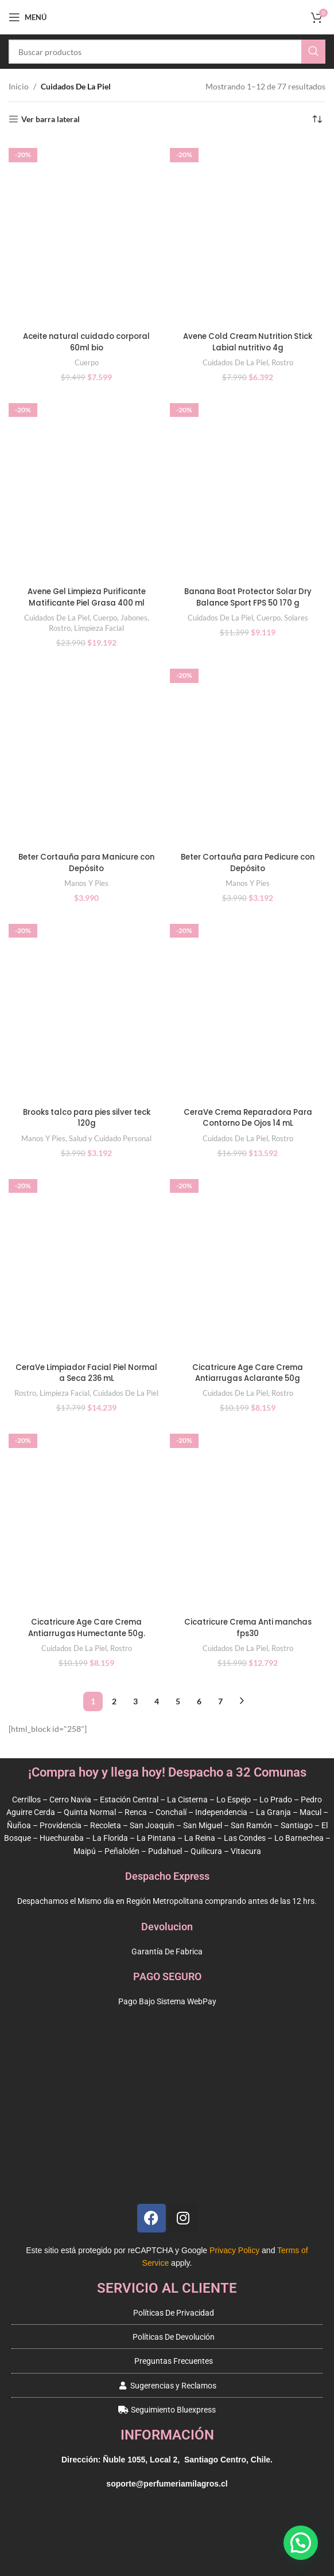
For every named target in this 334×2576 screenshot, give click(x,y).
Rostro (282, 362)
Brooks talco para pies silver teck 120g (86, 1117)
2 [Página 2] (114, 1701)
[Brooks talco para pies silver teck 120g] (86, 1008)
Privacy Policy (234, 2250)
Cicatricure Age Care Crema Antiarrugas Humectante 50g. (86, 1627)
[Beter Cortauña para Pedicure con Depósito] (247, 753)
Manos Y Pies (86, 883)
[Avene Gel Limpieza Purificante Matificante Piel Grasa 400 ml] (86, 488)
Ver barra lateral (50, 119)
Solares (296, 617)
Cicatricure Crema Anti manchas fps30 (248, 1627)
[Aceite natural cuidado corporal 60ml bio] (86, 232)
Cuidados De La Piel (235, 362)
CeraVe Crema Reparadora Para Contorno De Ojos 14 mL (247, 1117)
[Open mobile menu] (27, 17)
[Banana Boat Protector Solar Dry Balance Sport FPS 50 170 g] (247, 488)
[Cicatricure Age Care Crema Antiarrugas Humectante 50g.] (86, 1518)
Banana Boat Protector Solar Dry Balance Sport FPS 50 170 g (248, 597)
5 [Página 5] (178, 1701)
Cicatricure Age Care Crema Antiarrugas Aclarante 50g (248, 1372)
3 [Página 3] (135, 1701)
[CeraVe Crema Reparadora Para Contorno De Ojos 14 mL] (247, 1008)
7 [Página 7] (220, 1701)
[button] (300, 2543)
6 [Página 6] (199, 1701)
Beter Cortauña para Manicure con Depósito (86, 862)
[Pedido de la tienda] (316, 119)
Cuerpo (87, 362)
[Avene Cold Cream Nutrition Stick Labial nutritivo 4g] (247, 232)
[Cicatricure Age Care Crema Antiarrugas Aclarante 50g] (247, 1263)
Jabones (134, 617)
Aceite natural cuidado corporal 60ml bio (86, 341)
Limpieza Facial (99, 628)
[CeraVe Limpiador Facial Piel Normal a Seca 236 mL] (86, 1263)
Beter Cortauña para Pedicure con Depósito (247, 862)
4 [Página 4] (156, 1701)
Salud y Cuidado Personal (110, 1138)
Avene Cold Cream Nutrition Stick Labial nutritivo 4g (247, 341)
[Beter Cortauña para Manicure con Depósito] (86, 753)
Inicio (19, 86)
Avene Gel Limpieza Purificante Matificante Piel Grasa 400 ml (86, 597)
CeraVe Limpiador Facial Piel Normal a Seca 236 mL (87, 1372)
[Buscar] (167, 52)
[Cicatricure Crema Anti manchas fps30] (247, 1518)
